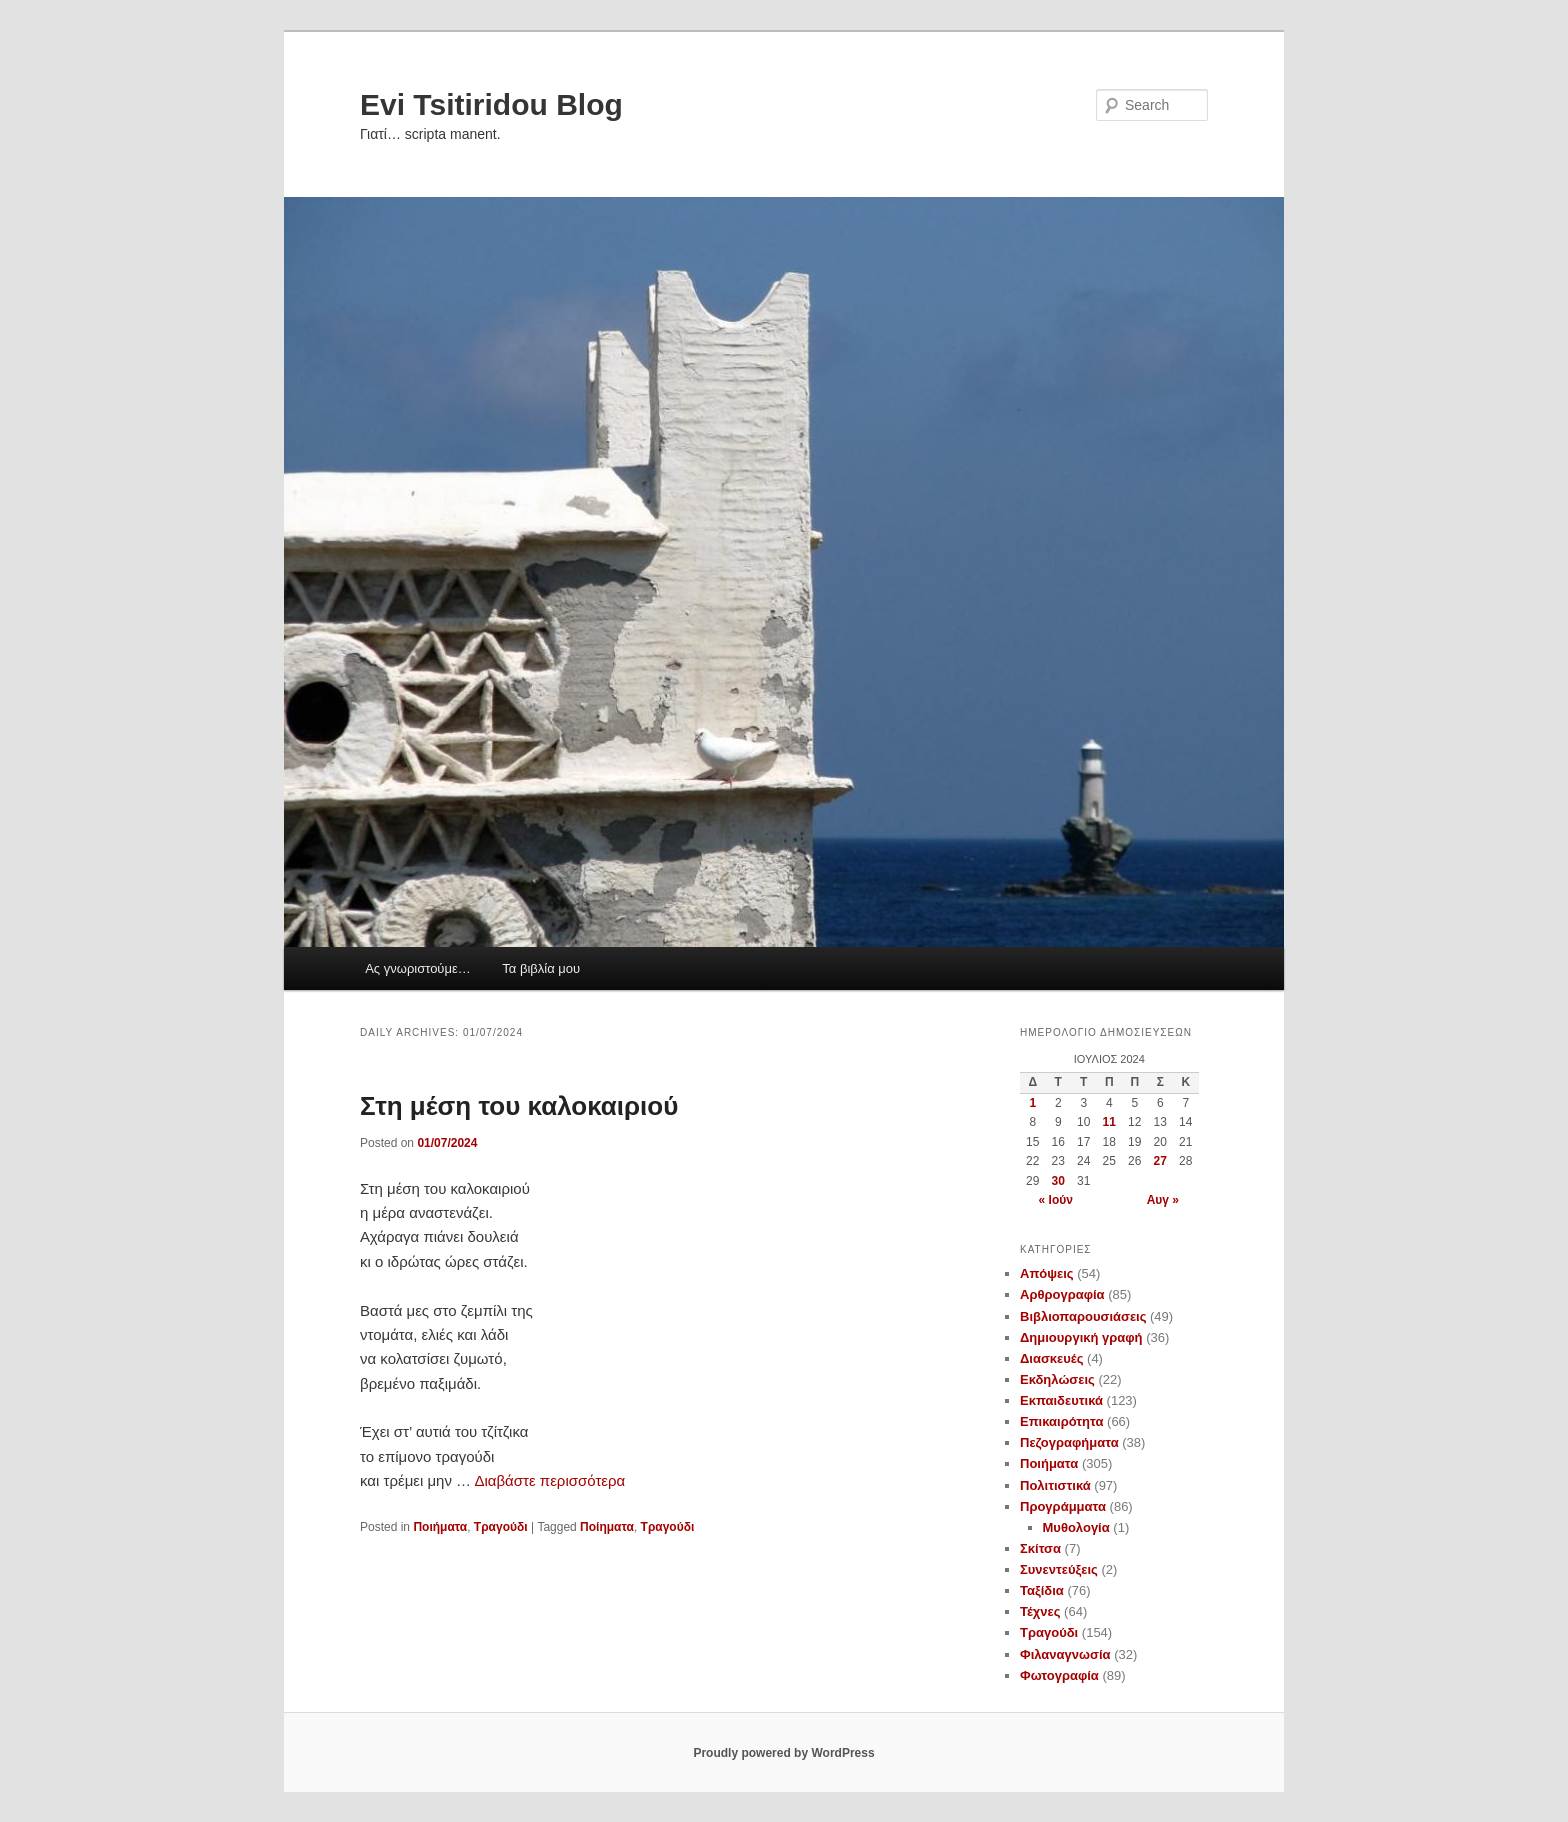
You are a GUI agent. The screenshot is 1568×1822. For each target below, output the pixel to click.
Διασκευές (1051, 1358)
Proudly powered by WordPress (783, 1753)
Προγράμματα (1063, 1506)
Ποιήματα (440, 1527)
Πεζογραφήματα (1069, 1442)
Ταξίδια (1042, 1590)
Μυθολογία (1076, 1527)
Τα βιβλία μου (541, 968)
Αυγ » (1163, 1200)
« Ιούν (1056, 1200)
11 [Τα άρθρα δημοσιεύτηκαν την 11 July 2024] (1109, 1122)
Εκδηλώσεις (1057, 1379)
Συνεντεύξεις (1059, 1569)
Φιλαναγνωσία (1065, 1654)
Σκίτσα (1040, 1548)
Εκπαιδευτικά (1061, 1400)
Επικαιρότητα (1061, 1421)
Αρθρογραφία (1062, 1294)
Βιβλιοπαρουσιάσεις (1083, 1316)
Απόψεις (1047, 1273)
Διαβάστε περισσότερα (549, 1480)
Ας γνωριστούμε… (418, 968)
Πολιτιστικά (1055, 1485)
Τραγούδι (501, 1527)
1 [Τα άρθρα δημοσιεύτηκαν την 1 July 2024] (1032, 1103)
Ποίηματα (607, 1527)
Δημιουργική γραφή (1081, 1337)
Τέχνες (1040, 1611)
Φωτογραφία (1059, 1675)
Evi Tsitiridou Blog (491, 104)
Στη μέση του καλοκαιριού (519, 1106)
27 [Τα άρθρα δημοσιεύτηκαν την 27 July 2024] (1160, 1161)
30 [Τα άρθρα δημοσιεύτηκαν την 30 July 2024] (1058, 1181)
